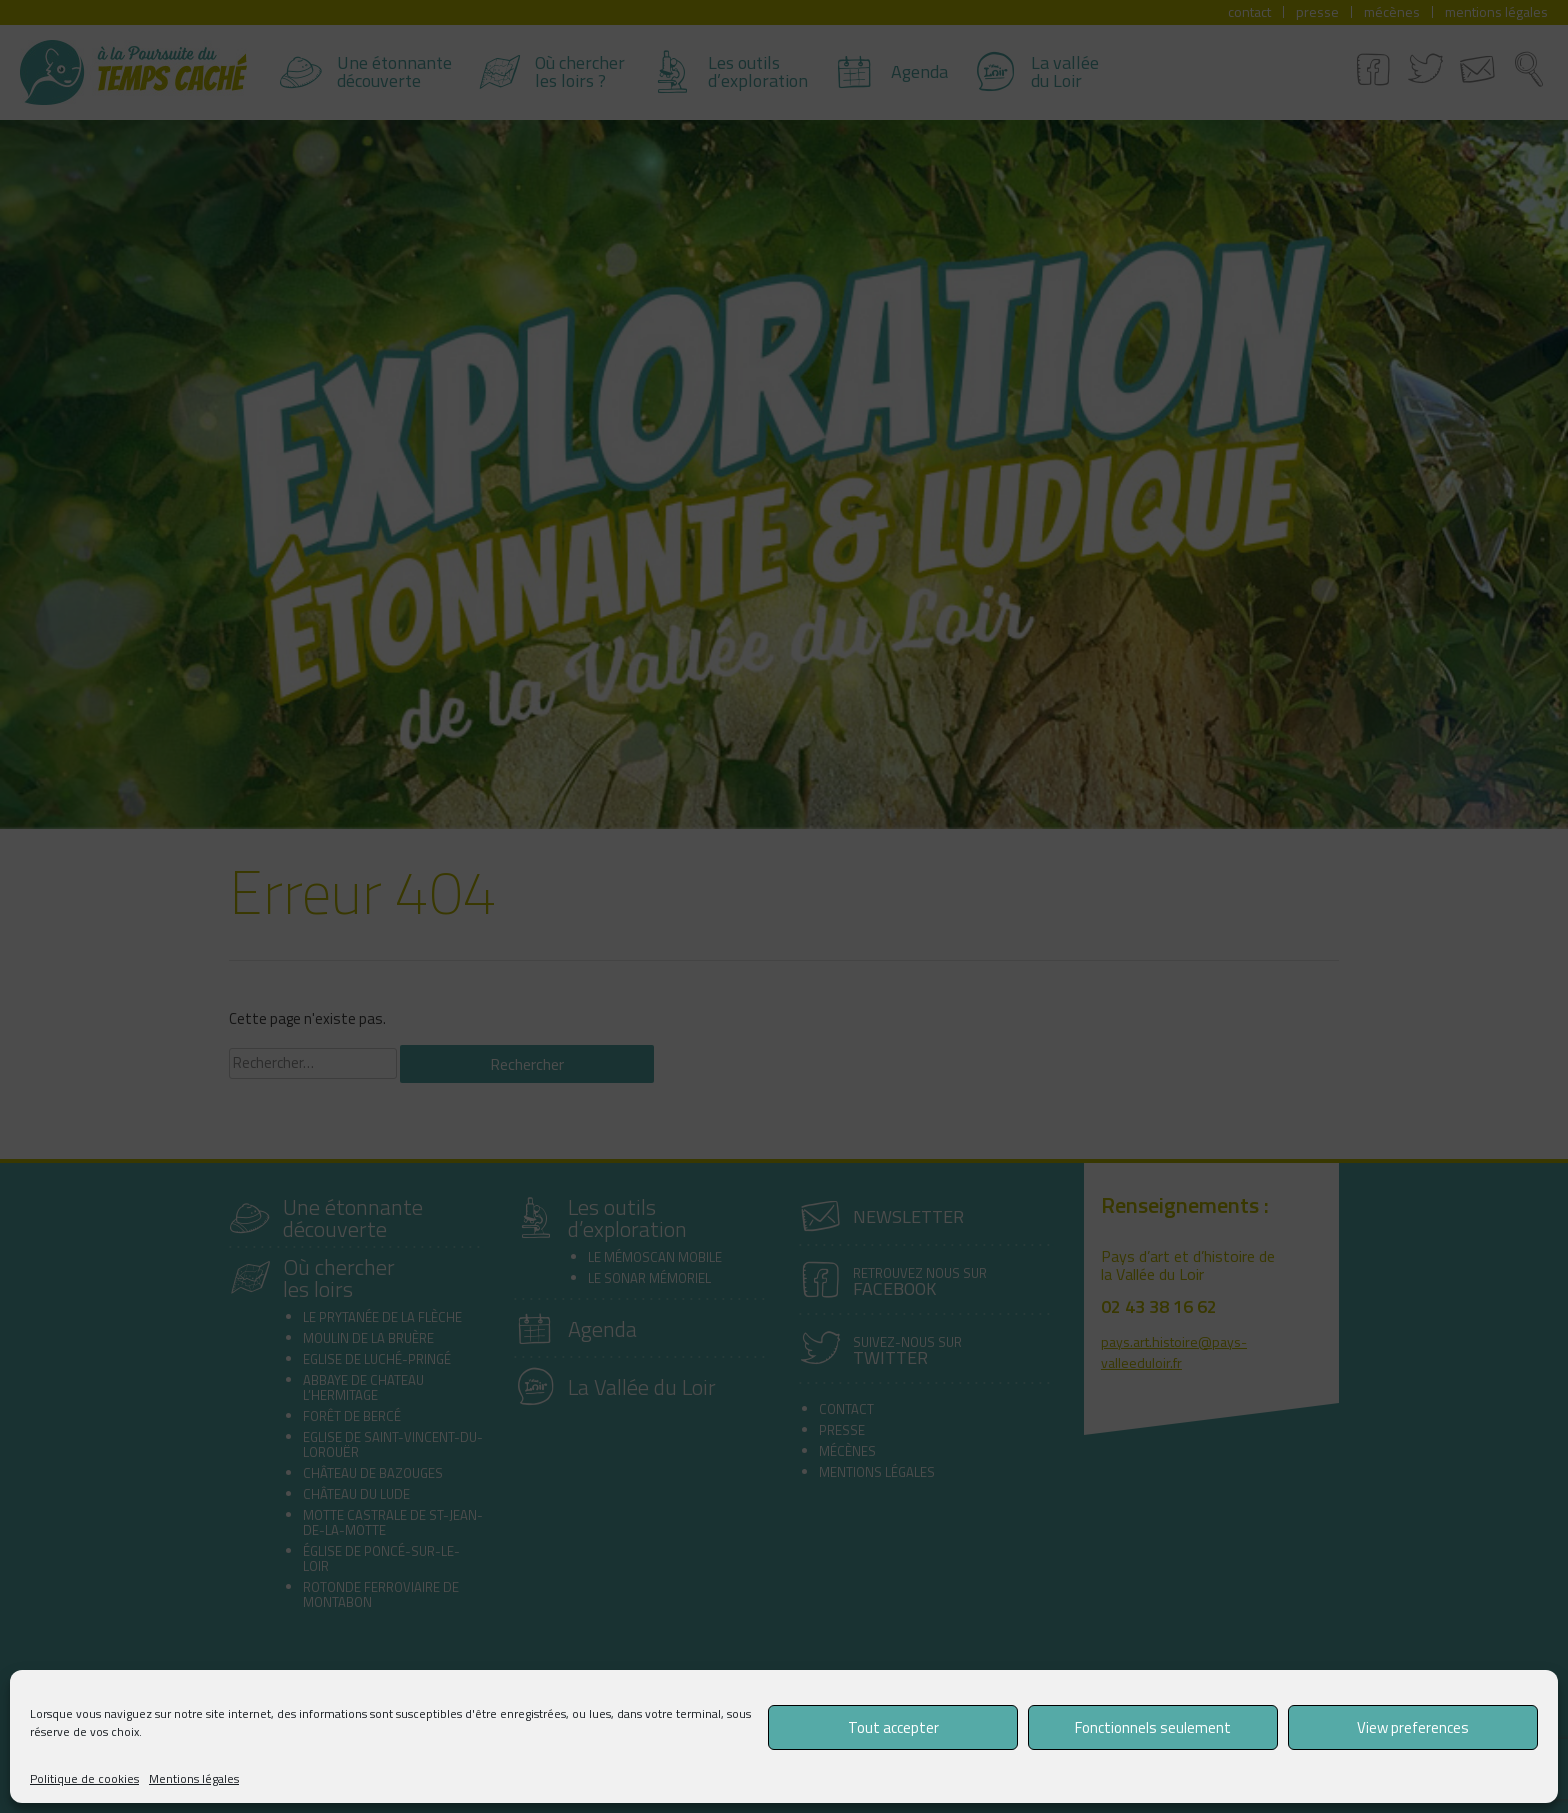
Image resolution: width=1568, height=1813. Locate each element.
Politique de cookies (84, 1778)
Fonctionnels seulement (1153, 1727)
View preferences (1413, 1727)
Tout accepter (893, 1727)
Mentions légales (194, 1778)
